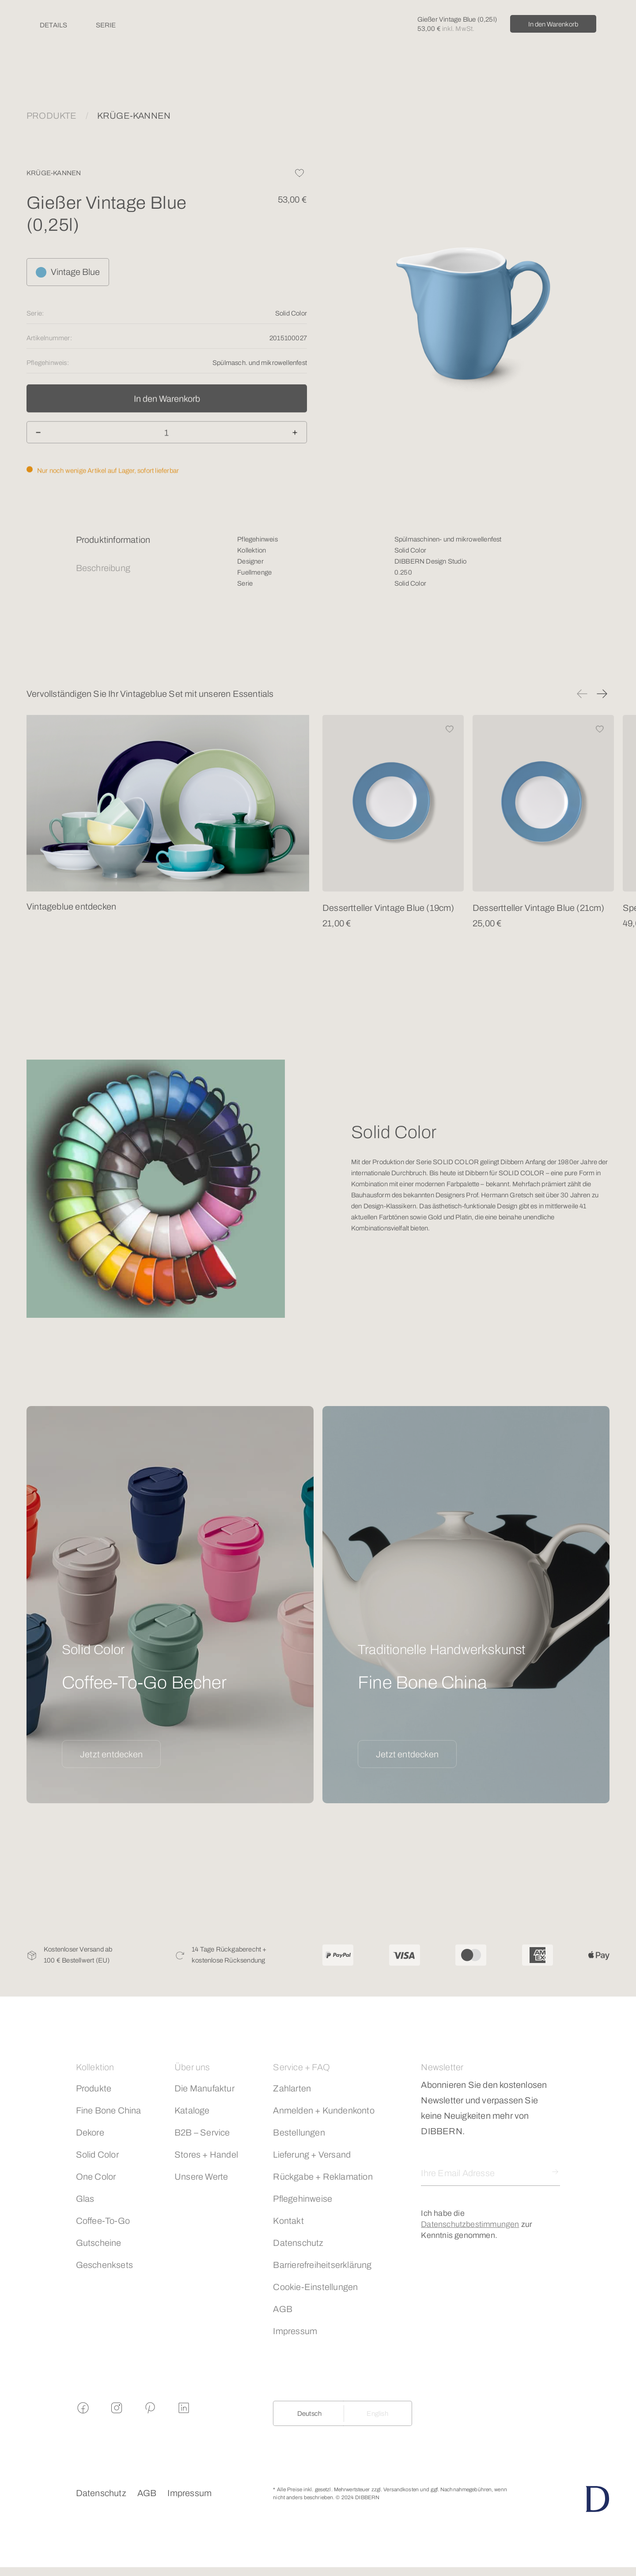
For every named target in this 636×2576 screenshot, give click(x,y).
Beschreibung (103, 568)
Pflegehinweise (302, 2199)
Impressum (295, 2331)
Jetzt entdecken (111, 1754)
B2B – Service (202, 2132)
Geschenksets (104, 2265)
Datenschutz (298, 2243)
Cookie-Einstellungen (315, 2287)
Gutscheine (98, 2243)
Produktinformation (113, 540)
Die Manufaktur (204, 2088)
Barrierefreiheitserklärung (322, 2265)
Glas (85, 2199)
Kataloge (192, 2110)
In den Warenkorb (553, 24)
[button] (582, 693)
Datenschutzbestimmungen (470, 2224)
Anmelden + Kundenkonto (323, 2110)
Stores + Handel (206, 2154)
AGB (282, 2309)
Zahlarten (292, 2088)
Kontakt (288, 2221)
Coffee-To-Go (103, 2221)
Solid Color (97, 2154)
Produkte (94, 2088)
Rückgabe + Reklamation (322, 2176)
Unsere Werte (201, 2176)
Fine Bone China (108, 2110)
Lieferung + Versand (312, 2154)
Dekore (90, 2132)
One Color (96, 2176)
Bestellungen (299, 2132)
